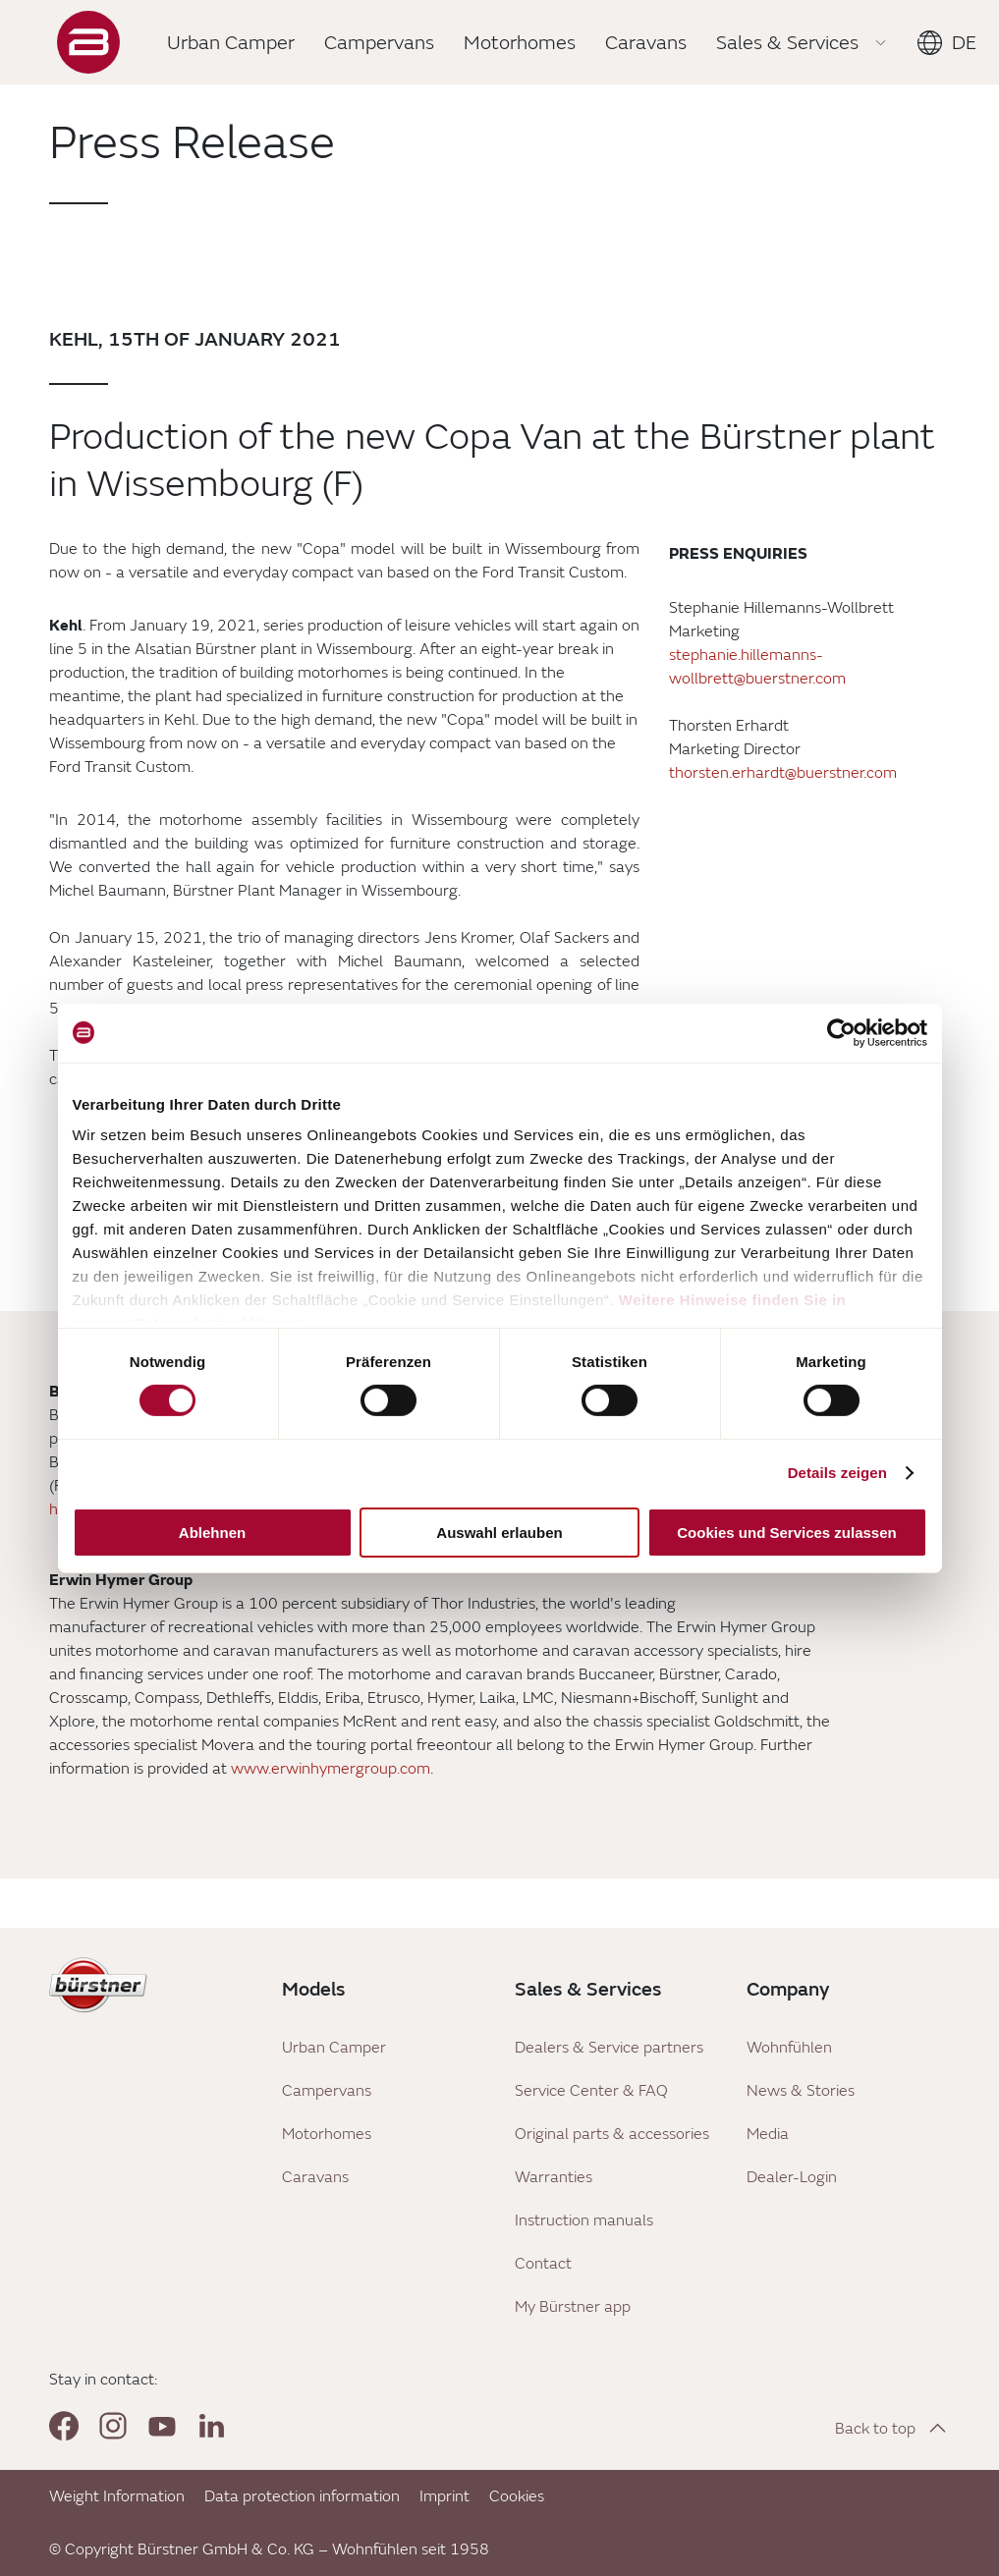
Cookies (516, 2496)
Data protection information (302, 2496)
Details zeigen (837, 1472)
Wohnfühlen (789, 2047)
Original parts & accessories (612, 2134)
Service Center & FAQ (591, 2091)
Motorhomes (326, 2134)
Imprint (444, 2496)
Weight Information (117, 2496)
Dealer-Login (792, 2177)
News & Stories (801, 2091)
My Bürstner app (573, 2307)
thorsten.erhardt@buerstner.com (783, 773)
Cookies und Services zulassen (786, 1532)
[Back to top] (892, 2428)
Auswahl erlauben (499, 1532)
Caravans (315, 2177)
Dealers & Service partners (609, 2047)
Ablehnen (212, 1532)
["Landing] (88, 42)
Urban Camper (334, 2047)
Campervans (326, 2091)
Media (768, 2134)
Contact (543, 2264)
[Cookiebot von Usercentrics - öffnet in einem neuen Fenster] (841, 1032)
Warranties (553, 2177)
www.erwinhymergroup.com (330, 1769)
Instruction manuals (584, 2220)
